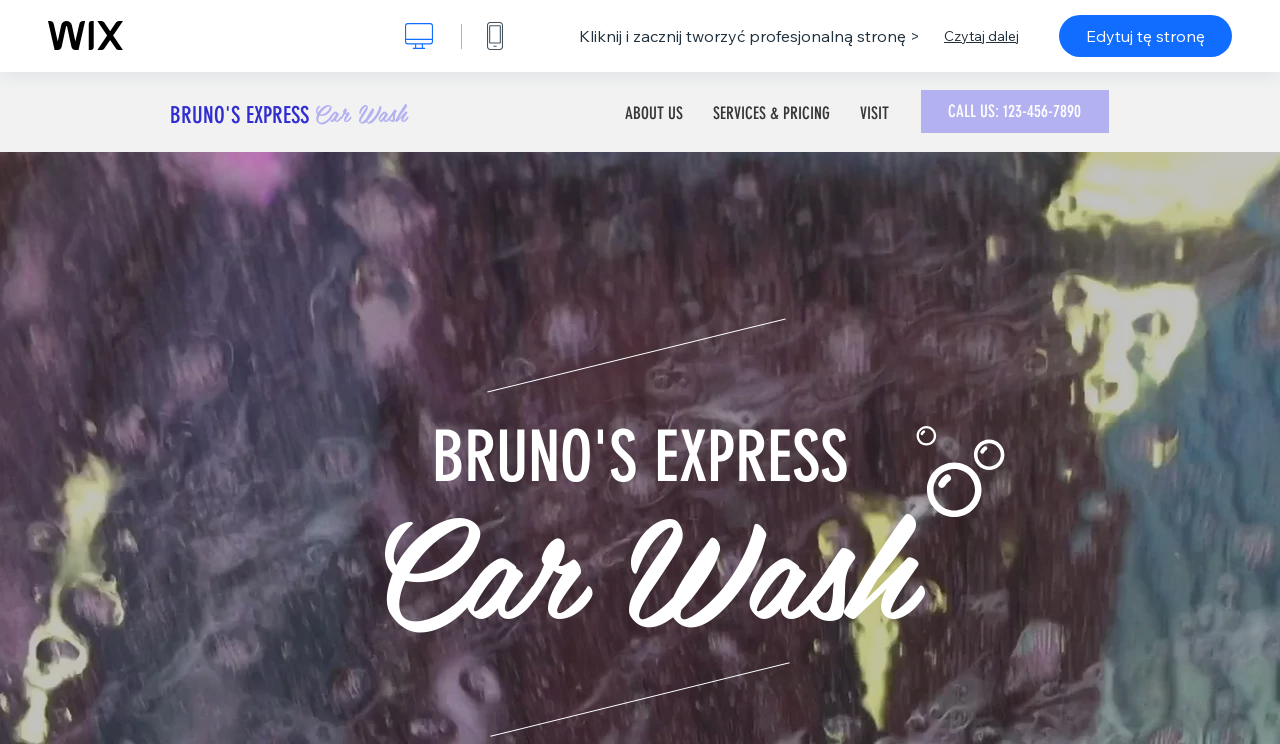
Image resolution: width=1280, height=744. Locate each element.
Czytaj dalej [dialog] (981, 36)
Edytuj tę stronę (1145, 36)
